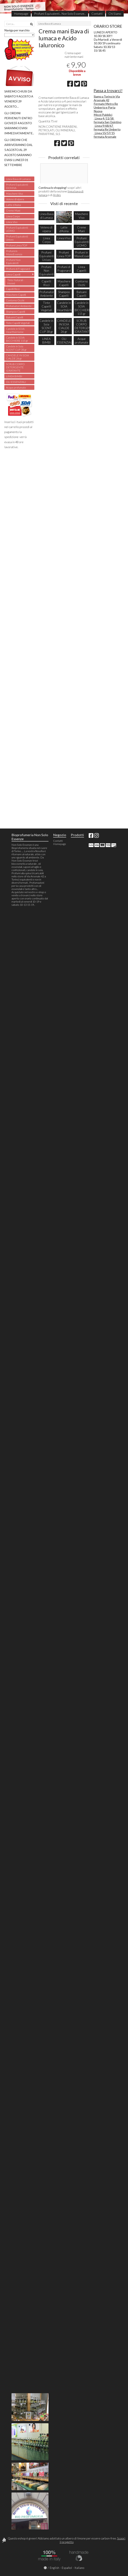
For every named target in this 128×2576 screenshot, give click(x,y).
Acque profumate (16, 387)
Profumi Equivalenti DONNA (17, 186)
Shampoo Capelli (15, 311)
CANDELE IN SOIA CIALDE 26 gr (17, 357)
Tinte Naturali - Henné (15, 281)
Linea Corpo (13, 216)
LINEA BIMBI (14, 376)
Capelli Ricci (13, 288)
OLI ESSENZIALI (16, 381)
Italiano (79, 2568)
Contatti (97, 13)
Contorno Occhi (15, 300)
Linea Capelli (13, 274)
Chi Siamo (114, 13)
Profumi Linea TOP (16, 245)
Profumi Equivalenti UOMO (17, 229)
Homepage (21, 13)
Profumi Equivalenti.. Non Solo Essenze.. (60, 13)
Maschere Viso (14, 193)
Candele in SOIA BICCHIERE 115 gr (17, 339)
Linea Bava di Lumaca (49, 23)
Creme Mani (13, 210)
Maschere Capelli (16, 294)
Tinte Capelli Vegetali (18, 322)
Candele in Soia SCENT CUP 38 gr (16, 348)
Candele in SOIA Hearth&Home (15, 330)
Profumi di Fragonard (18, 268)
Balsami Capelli (14, 317)
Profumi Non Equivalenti (13, 261)
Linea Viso (12, 221)
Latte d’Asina (13, 204)
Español (67, 2568)
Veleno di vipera (15, 199)
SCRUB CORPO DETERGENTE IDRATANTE (15, 367)
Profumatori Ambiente (19, 305)
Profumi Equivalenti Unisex (17, 238)
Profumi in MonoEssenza (14, 252)
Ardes (57, 195)
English (54, 2568)
